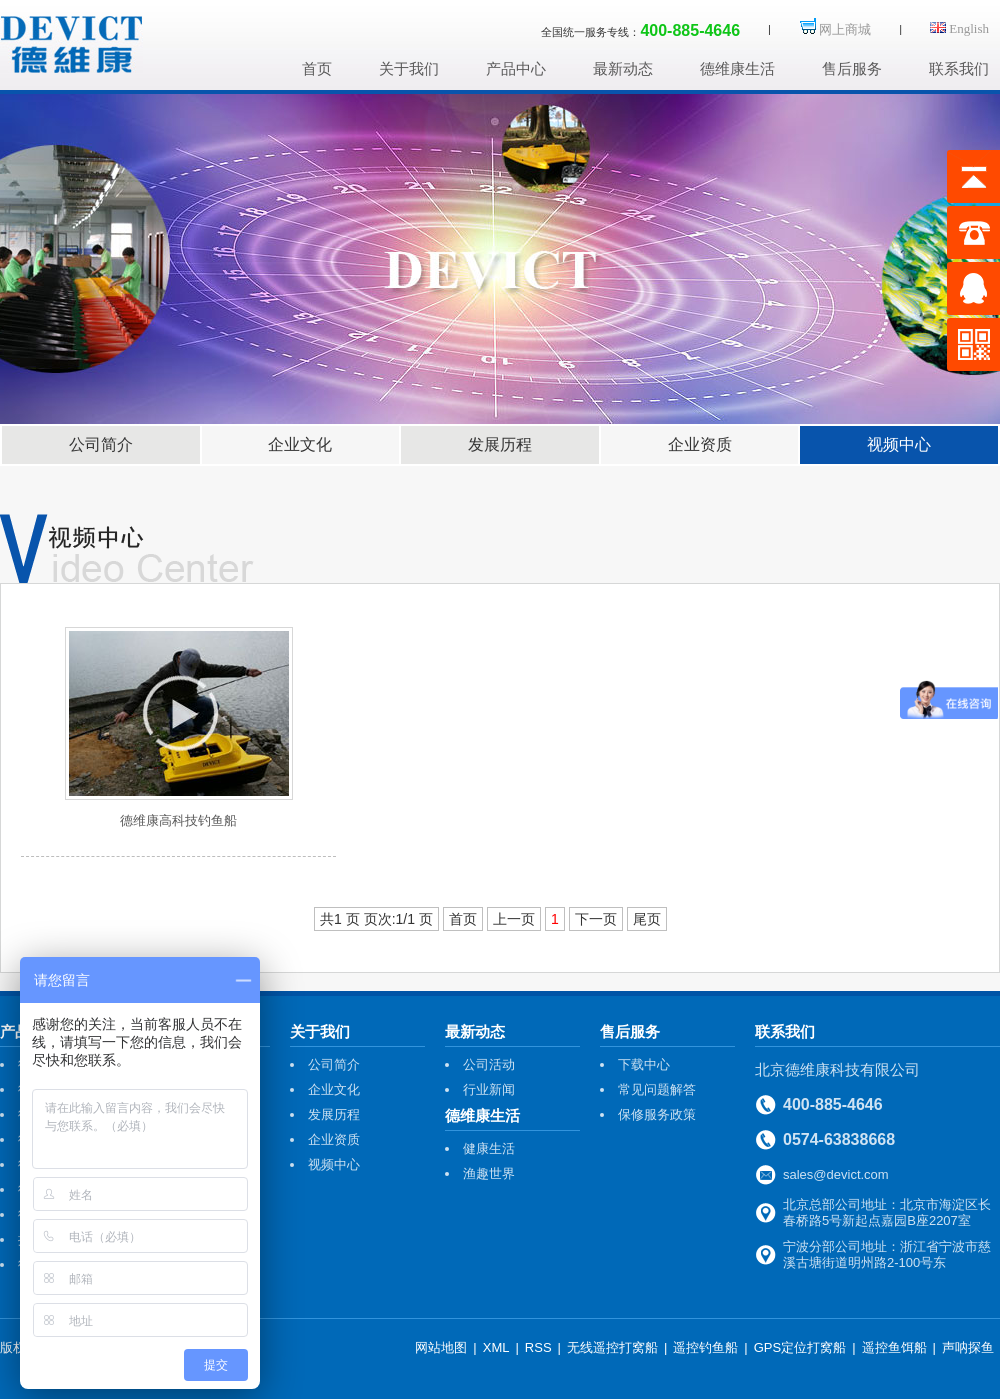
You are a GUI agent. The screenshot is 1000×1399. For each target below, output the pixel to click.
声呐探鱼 (968, 1347)
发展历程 (500, 444)
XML (496, 1347)
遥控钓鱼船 (705, 1347)
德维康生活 (737, 68)
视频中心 (899, 444)
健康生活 (489, 1148)
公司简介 (101, 444)
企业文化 (300, 444)
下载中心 (644, 1064)
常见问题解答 (657, 1089)
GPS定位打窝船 (800, 1347)
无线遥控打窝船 (612, 1347)
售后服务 (852, 68)
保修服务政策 (657, 1114)
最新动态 (623, 68)
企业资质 (700, 444)
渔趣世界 (489, 1173)
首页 (317, 68)
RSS (538, 1347)
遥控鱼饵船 (894, 1347)
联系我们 (959, 68)
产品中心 (516, 68)
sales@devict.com (836, 1174)
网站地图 (441, 1347)
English (959, 28)
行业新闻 (489, 1089)
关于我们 (409, 68)
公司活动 (489, 1064)
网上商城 (835, 29)
